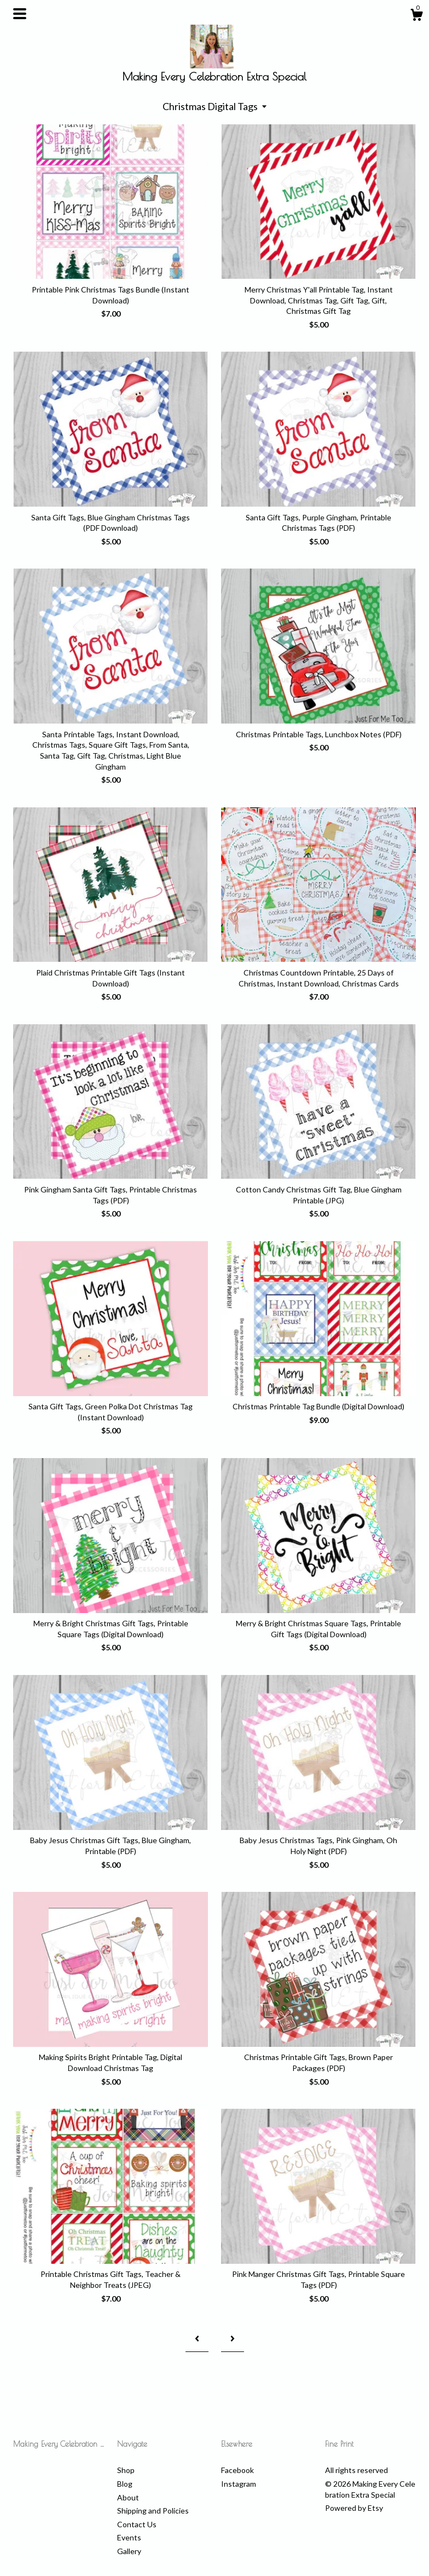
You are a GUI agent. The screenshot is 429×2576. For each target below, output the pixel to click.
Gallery (129, 2551)
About (128, 2497)
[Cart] (416, 16)
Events (129, 2537)
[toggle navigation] (19, 13)
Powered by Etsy (354, 2507)
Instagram (238, 2483)
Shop (126, 2470)
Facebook (237, 2470)
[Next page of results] (232, 2338)
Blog (124, 2483)
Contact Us (136, 2524)
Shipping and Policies (153, 2510)
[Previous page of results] (196, 2338)
